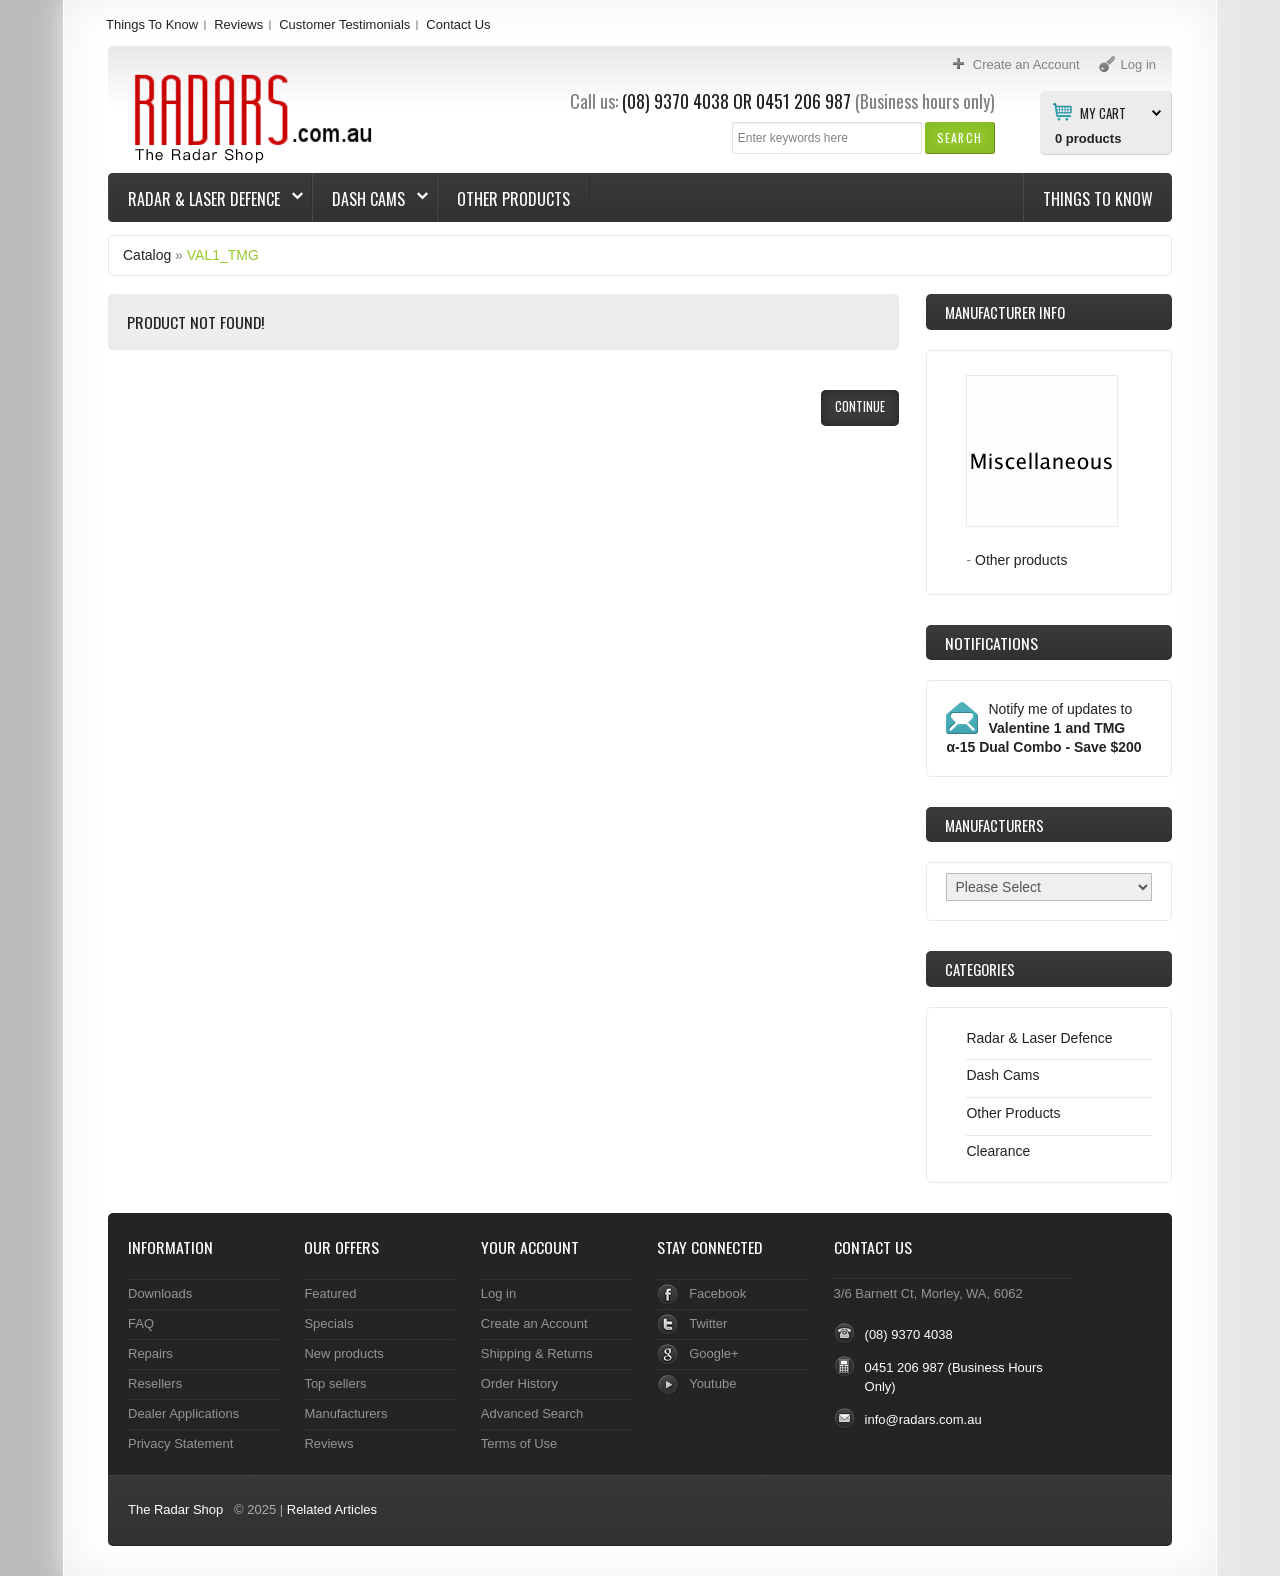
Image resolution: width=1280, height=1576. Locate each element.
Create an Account (534, 1323)
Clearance (998, 1151)
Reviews (238, 24)
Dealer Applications (183, 1413)
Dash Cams (370, 199)
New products (343, 1353)
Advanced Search (532, 1413)
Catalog (147, 255)
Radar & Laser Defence (206, 199)
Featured (330, 1293)
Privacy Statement (180, 1443)
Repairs (150, 1353)
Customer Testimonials (344, 24)
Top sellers (335, 1383)
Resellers (155, 1383)
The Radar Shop (175, 1509)
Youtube (712, 1383)
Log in (498, 1293)
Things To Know (152, 24)
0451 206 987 (803, 101)
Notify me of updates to (1043, 728)
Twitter (708, 1323)
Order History (519, 1383)
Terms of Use (519, 1443)
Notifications (991, 643)
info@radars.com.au (923, 1419)
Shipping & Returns (537, 1353)
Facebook (717, 1293)
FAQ (141, 1323)
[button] (959, 137)
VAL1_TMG (223, 255)
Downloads (160, 1293)
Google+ (713, 1353)
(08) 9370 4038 (675, 101)
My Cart (1103, 112)
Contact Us (458, 24)
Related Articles (332, 1509)
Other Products (513, 199)
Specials (328, 1323)
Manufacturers (345, 1413)
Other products (1021, 560)
